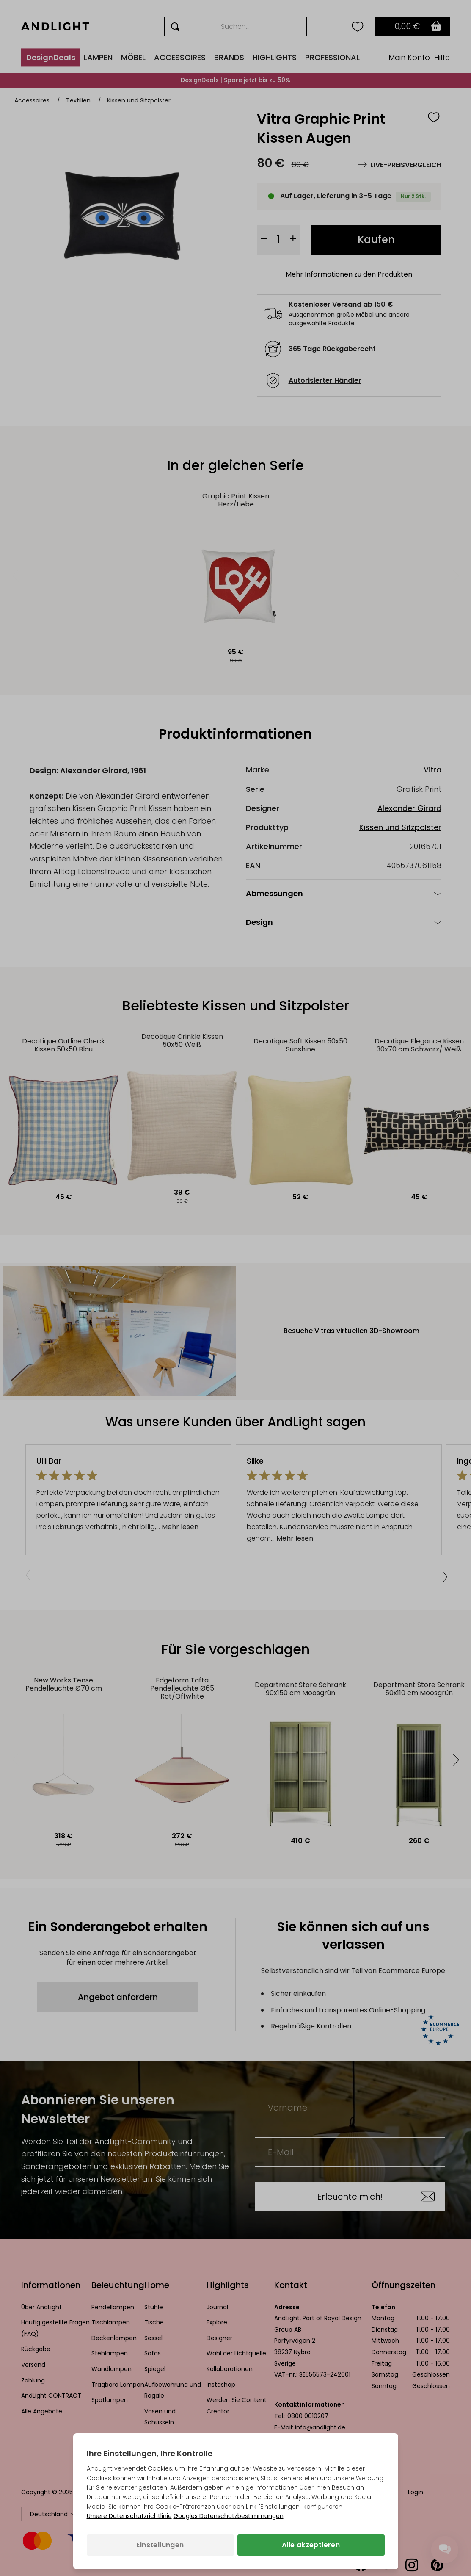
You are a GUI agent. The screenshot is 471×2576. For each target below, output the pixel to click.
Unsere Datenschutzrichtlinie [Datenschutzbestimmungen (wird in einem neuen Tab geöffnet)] (129, 2516)
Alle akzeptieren (311, 2545)
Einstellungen (160, 2545)
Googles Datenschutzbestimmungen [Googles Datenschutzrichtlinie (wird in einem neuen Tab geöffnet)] (229, 2516)
